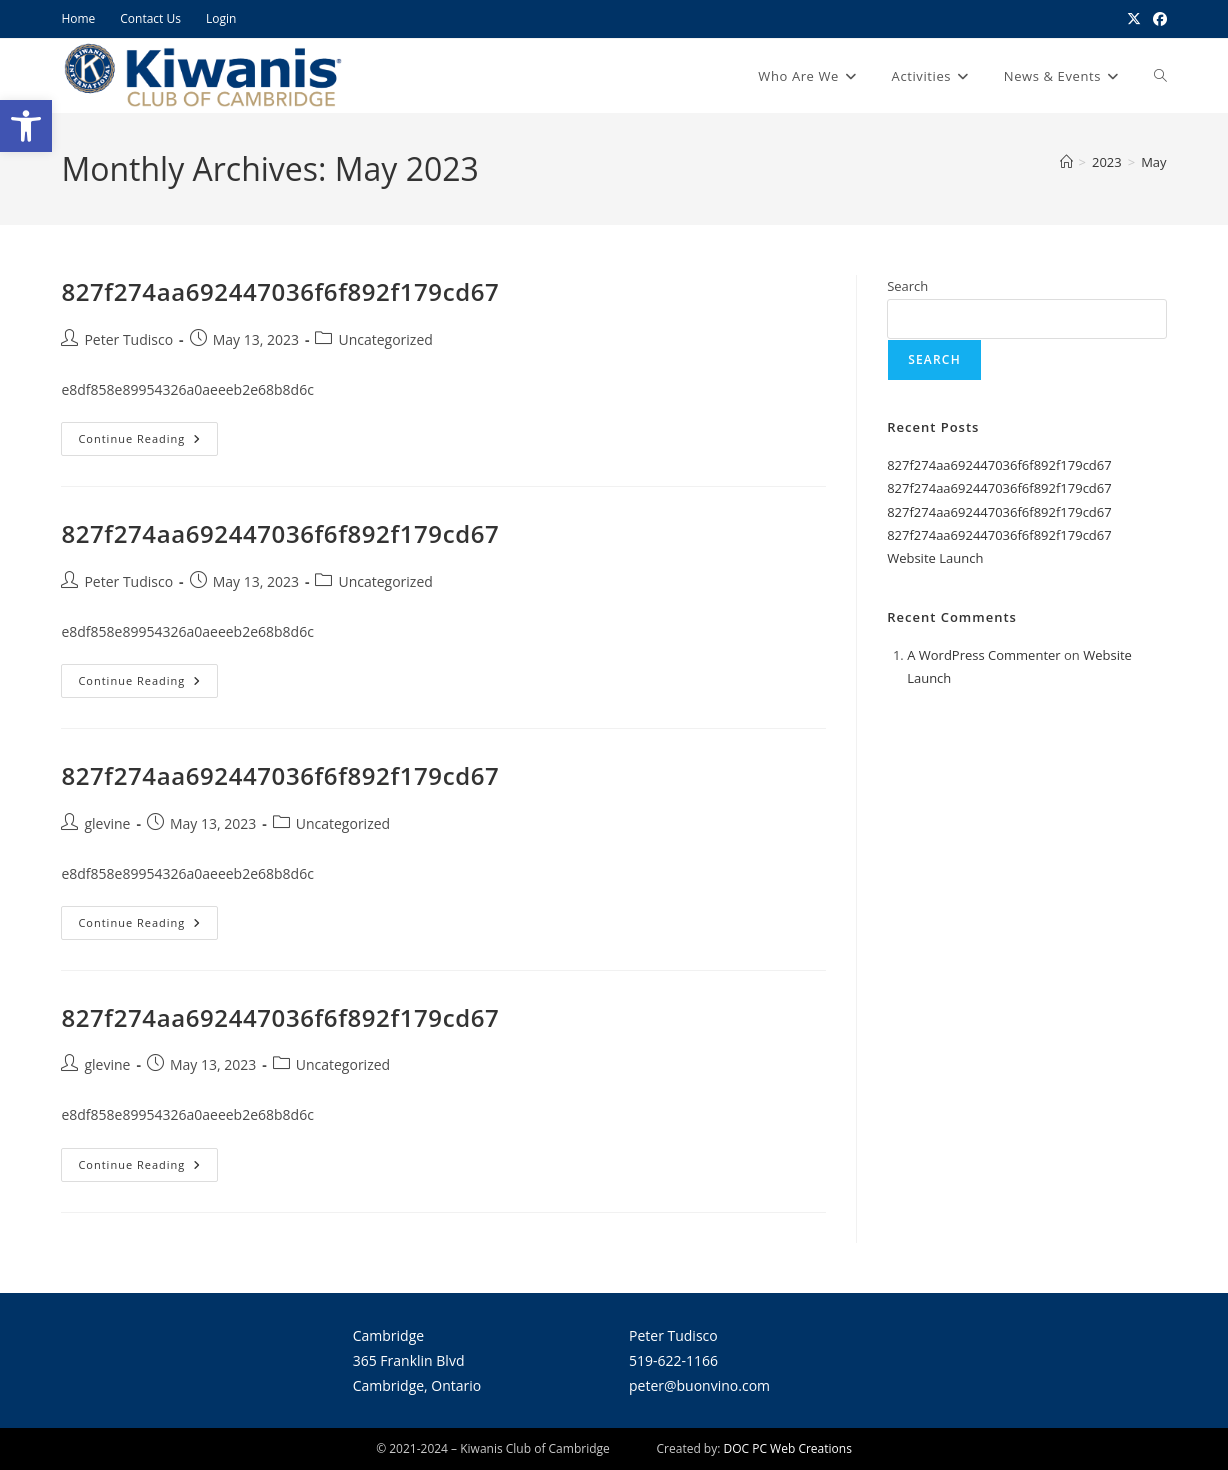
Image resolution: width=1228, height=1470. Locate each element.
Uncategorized (385, 339)
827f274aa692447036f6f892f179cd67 (280, 291)
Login (221, 18)
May (1153, 162)
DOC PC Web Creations (788, 1448)
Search (907, 286)
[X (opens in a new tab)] (1134, 19)
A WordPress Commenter (984, 655)
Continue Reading (148, 434)
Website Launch (935, 558)
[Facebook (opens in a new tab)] (1157, 19)
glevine (107, 823)
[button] (26, 126)
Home (78, 18)
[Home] (1066, 162)
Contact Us (150, 18)
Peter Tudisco (128, 339)
